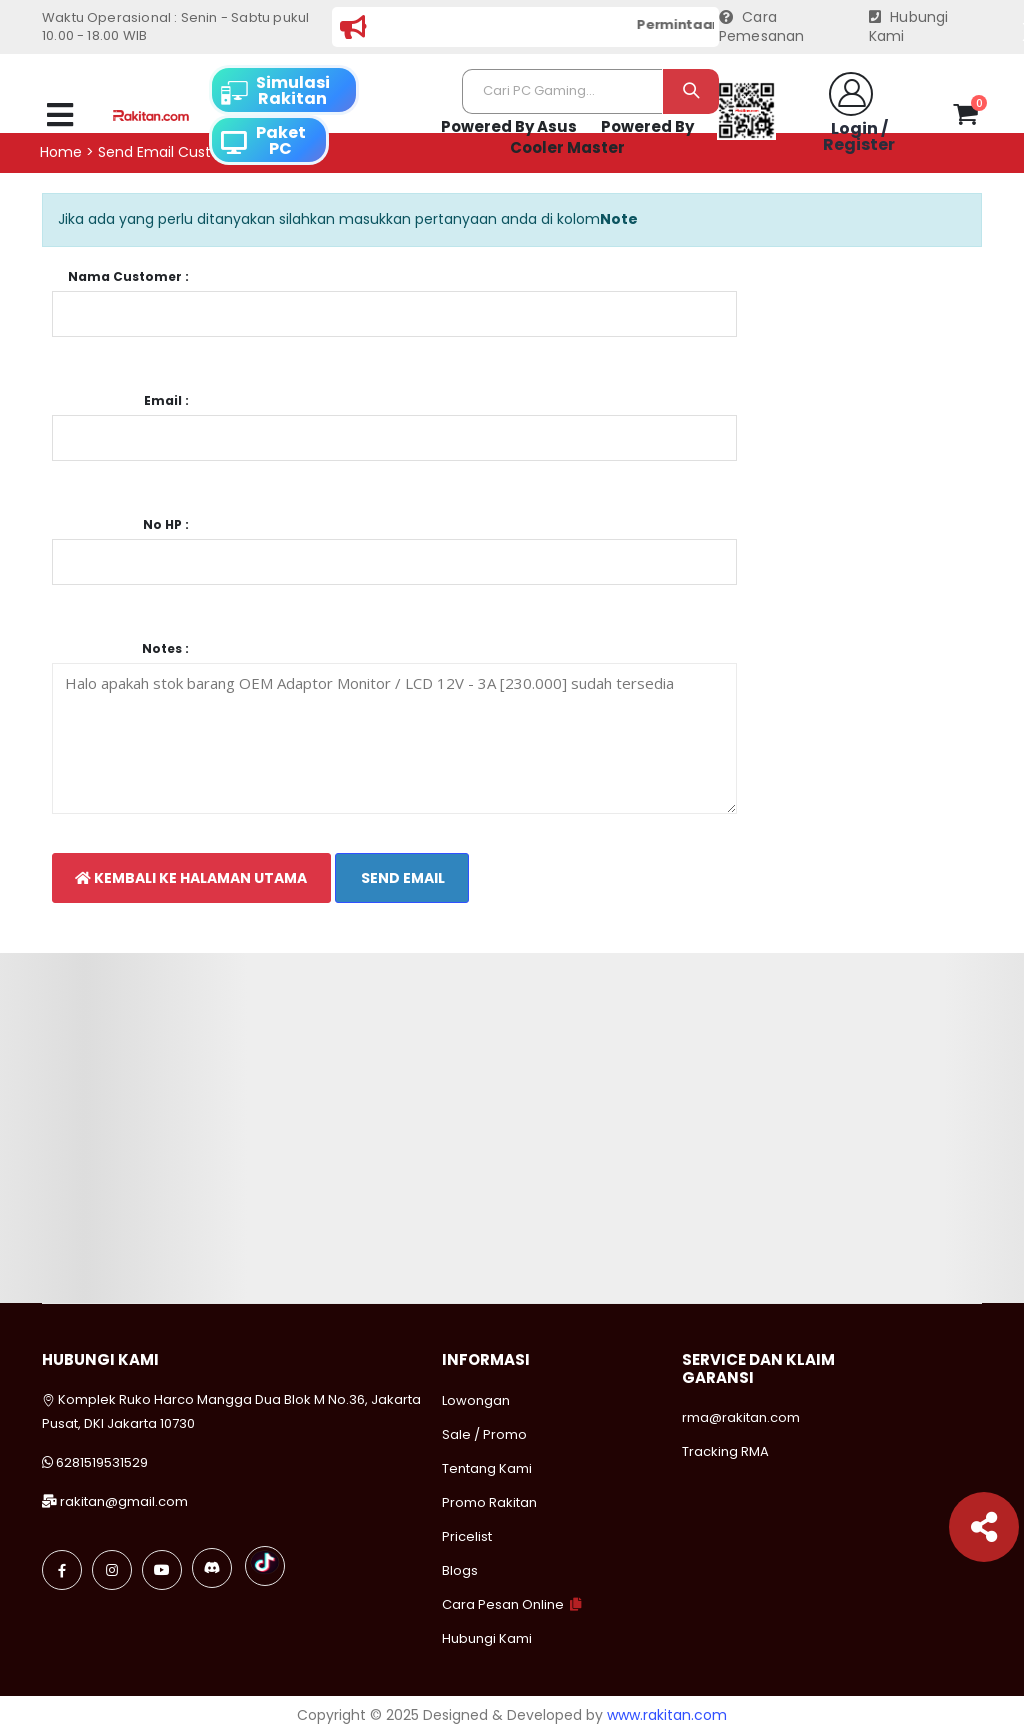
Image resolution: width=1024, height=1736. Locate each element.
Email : (166, 401)
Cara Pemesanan (762, 27)
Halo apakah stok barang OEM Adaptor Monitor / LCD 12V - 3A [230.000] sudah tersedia (394, 738)
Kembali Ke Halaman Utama (191, 878)
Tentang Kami (487, 1468)
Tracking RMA (725, 1451)
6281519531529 (102, 1462)
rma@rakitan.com (741, 1417)
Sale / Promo (484, 1434)
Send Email (401, 878)
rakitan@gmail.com (124, 1501)
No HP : (166, 525)
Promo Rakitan (489, 1502)
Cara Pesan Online (503, 1604)
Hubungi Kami (909, 27)
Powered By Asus (509, 126)
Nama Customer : (128, 277)
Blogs (460, 1570)
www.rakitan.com (667, 1715)
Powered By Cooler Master (602, 137)
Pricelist (467, 1536)
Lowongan (476, 1400)
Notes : (165, 649)
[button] (965, 118)
